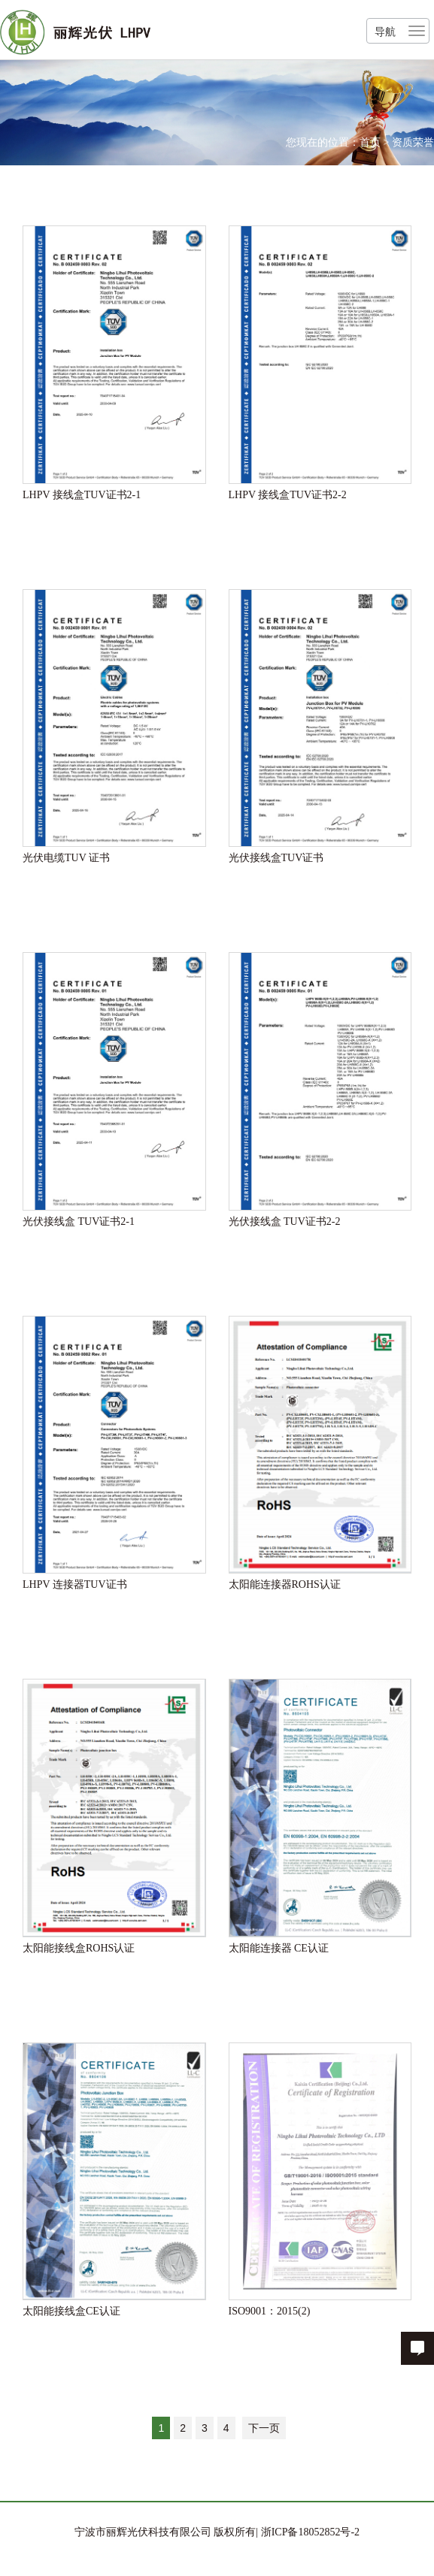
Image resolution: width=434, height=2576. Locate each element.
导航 (385, 32)
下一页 (264, 2428)
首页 (370, 142)
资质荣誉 (413, 142)
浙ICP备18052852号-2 (309, 2532)
